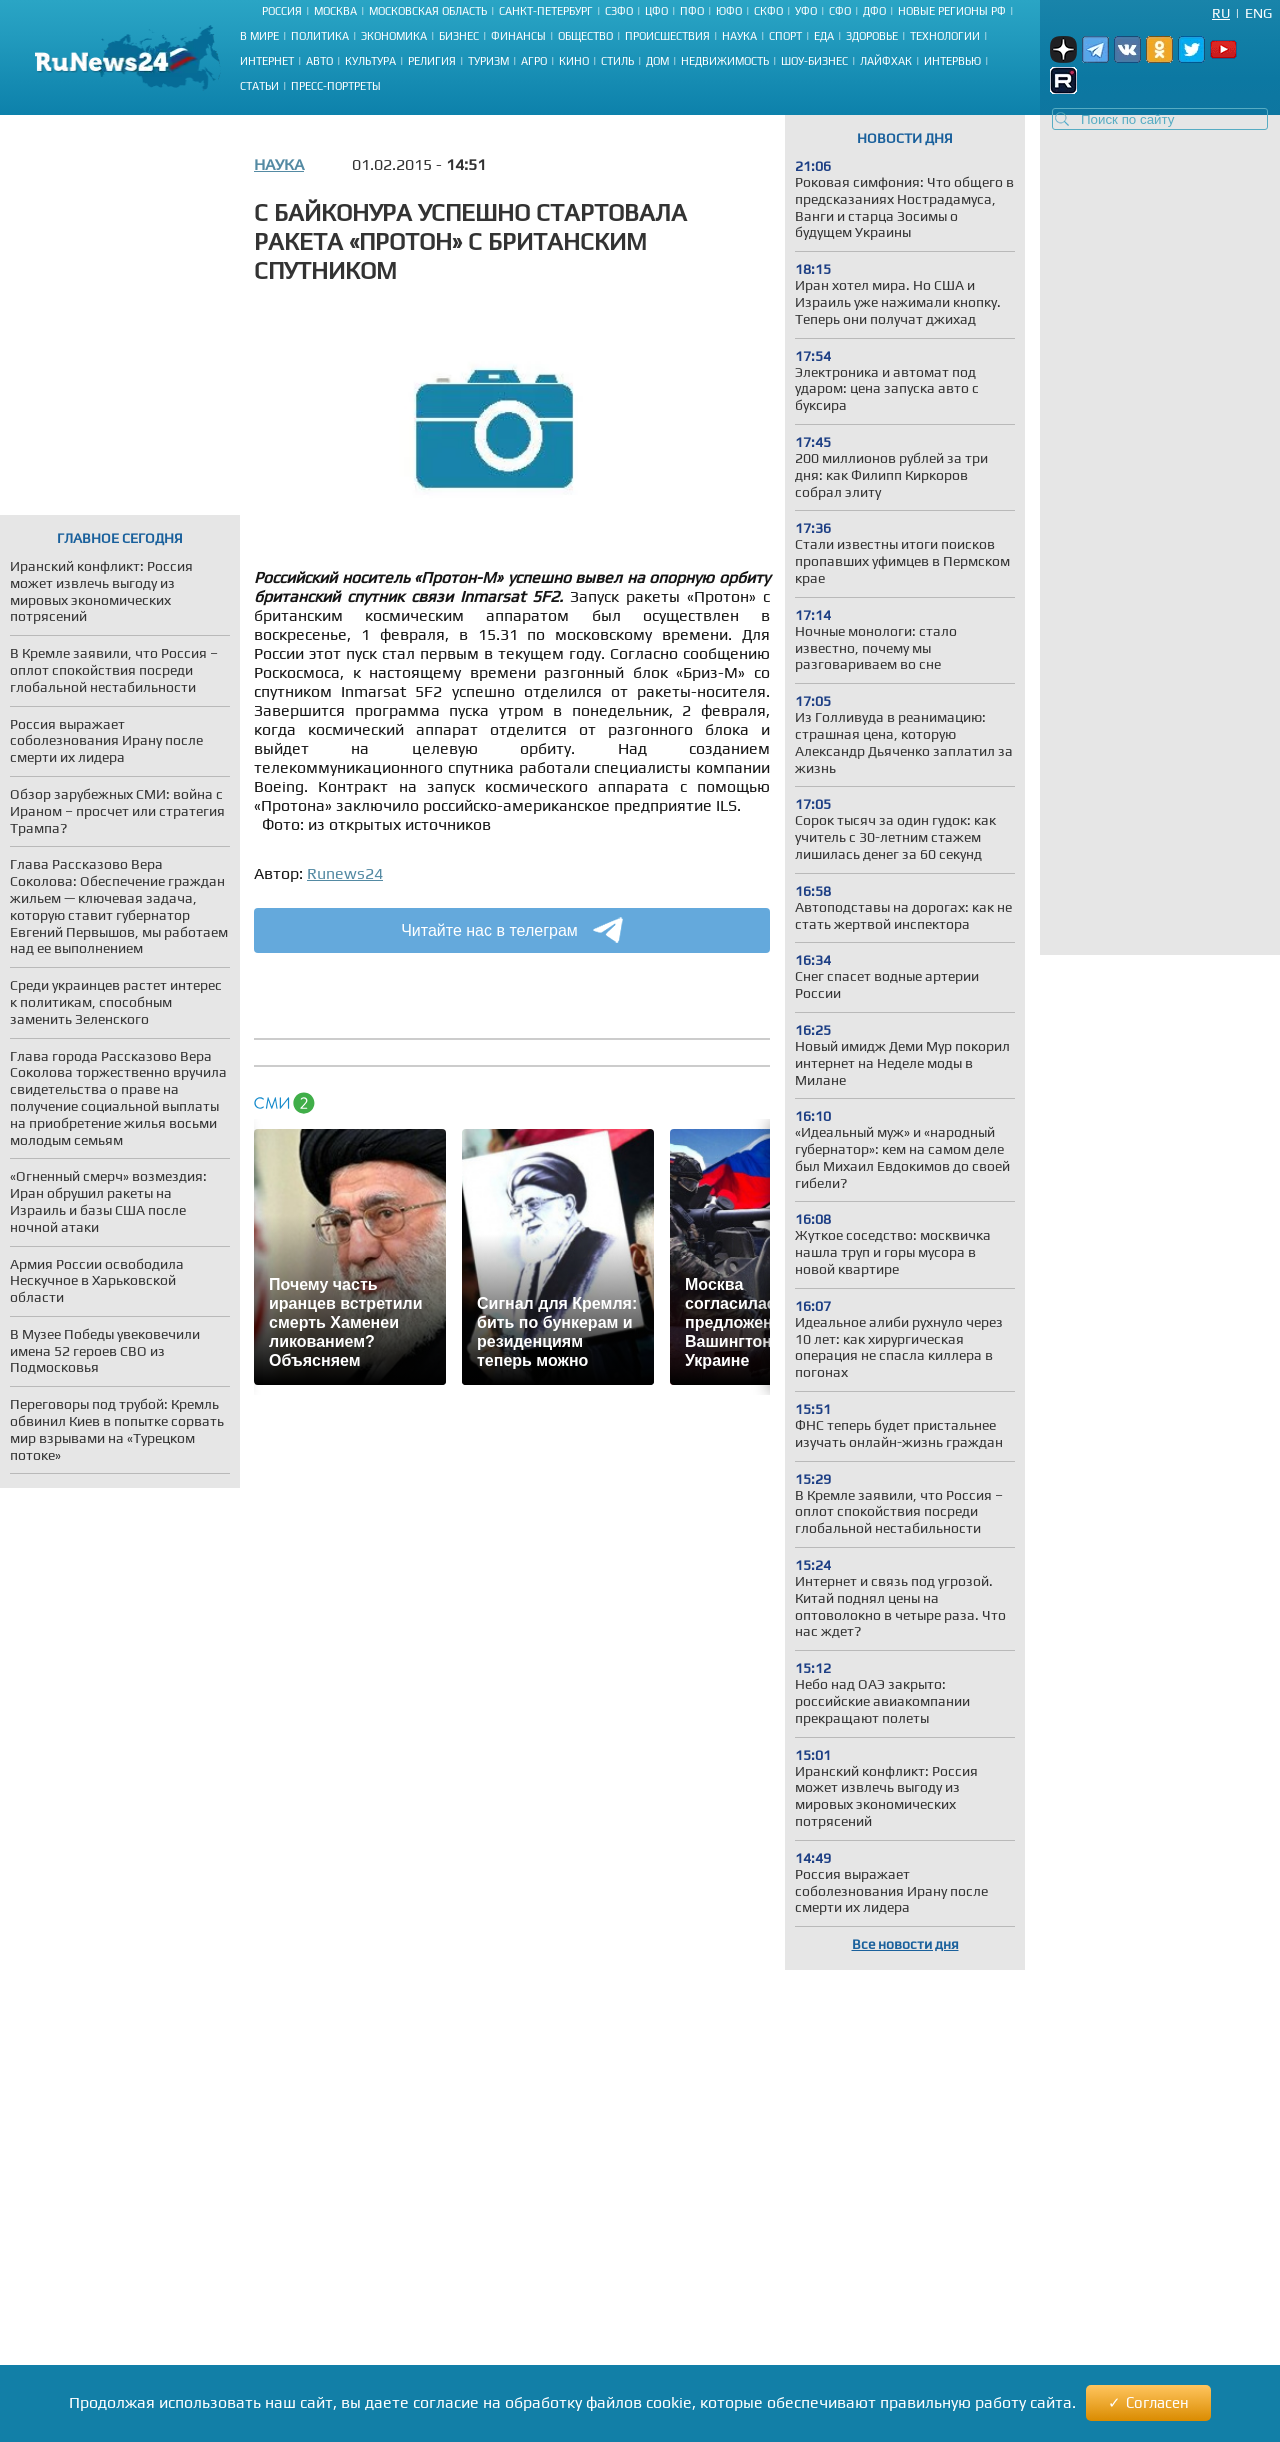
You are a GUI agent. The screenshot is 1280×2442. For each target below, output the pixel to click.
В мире (259, 36)
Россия (282, 11)
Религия (432, 61)
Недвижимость (725, 61)
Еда (824, 36)
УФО (806, 11)
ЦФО (656, 11)
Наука (739, 36)
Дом (657, 61)
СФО (840, 11)
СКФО (768, 11)
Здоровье (872, 36)
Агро (534, 61)
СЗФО (619, 11)
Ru (1221, 13)
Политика (320, 36)
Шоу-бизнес (814, 61)
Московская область (428, 11)
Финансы (518, 36)
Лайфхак (886, 61)
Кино (574, 61)
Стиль (617, 61)
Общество (585, 36)
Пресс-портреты (336, 86)
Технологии (945, 36)
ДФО (874, 11)
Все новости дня (905, 1944)
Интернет (267, 61)
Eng (1258, 13)
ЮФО (729, 11)
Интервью (952, 61)
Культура (370, 61)
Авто (319, 61)
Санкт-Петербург (546, 11)
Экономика (394, 36)
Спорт (785, 36)
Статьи (259, 86)
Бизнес (459, 36)
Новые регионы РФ (952, 11)
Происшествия (667, 36)
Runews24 (345, 873)
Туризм (488, 61)
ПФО (692, 11)
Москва (335, 11)
